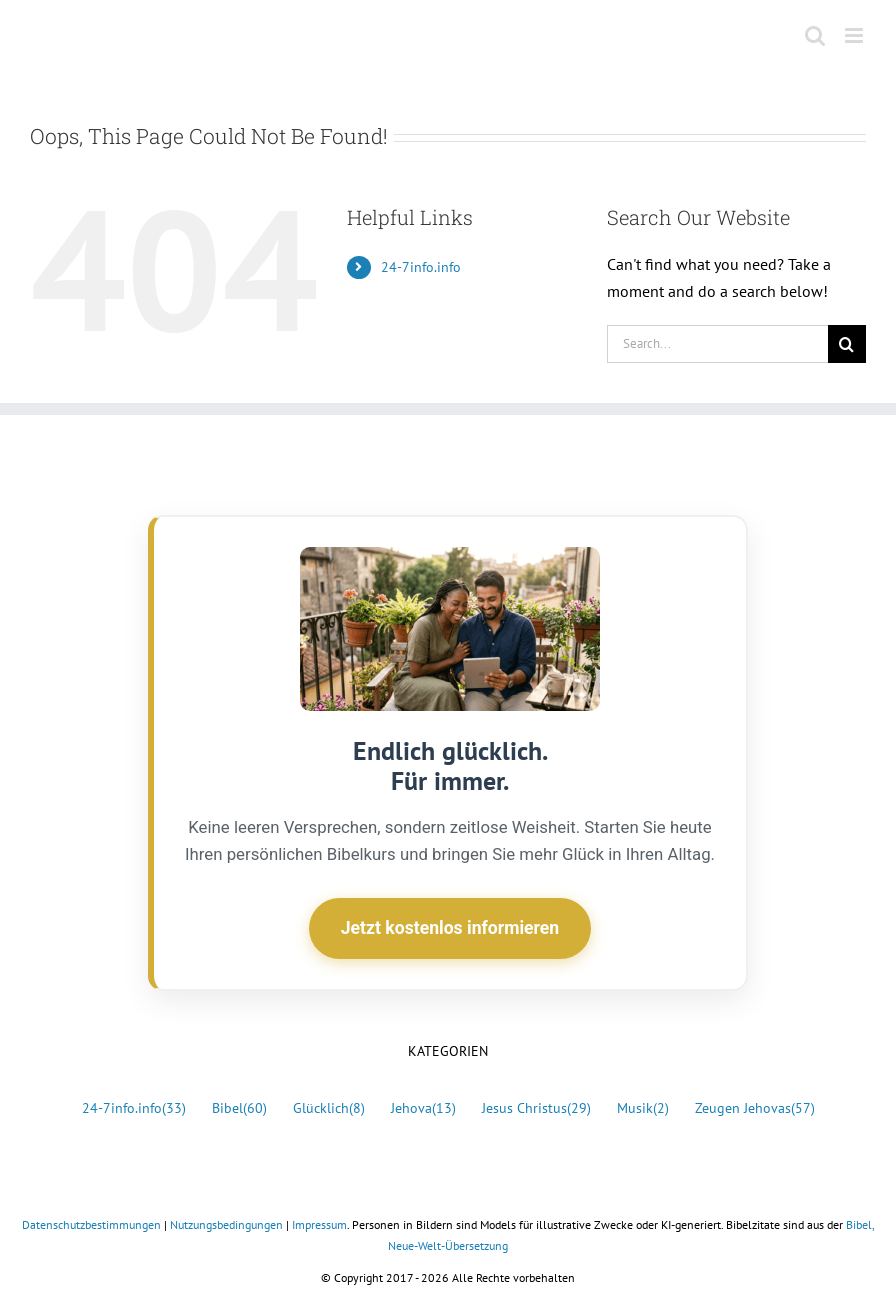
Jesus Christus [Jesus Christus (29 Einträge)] (536, 1108)
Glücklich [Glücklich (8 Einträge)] (329, 1108)
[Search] (847, 344)
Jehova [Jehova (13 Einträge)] (423, 1108)
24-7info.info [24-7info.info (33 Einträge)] (134, 1108)
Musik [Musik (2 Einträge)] (643, 1108)
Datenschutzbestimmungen (91, 1224)
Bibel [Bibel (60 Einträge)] (239, 1108)
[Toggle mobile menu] (855, 35)
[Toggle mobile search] (815, 35)
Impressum (319, 1224)
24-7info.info (421, 267)
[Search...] (717, 344)
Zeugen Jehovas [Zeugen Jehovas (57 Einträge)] (755, 1108)
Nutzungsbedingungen (226, 1224)
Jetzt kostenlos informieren (450, 928)
